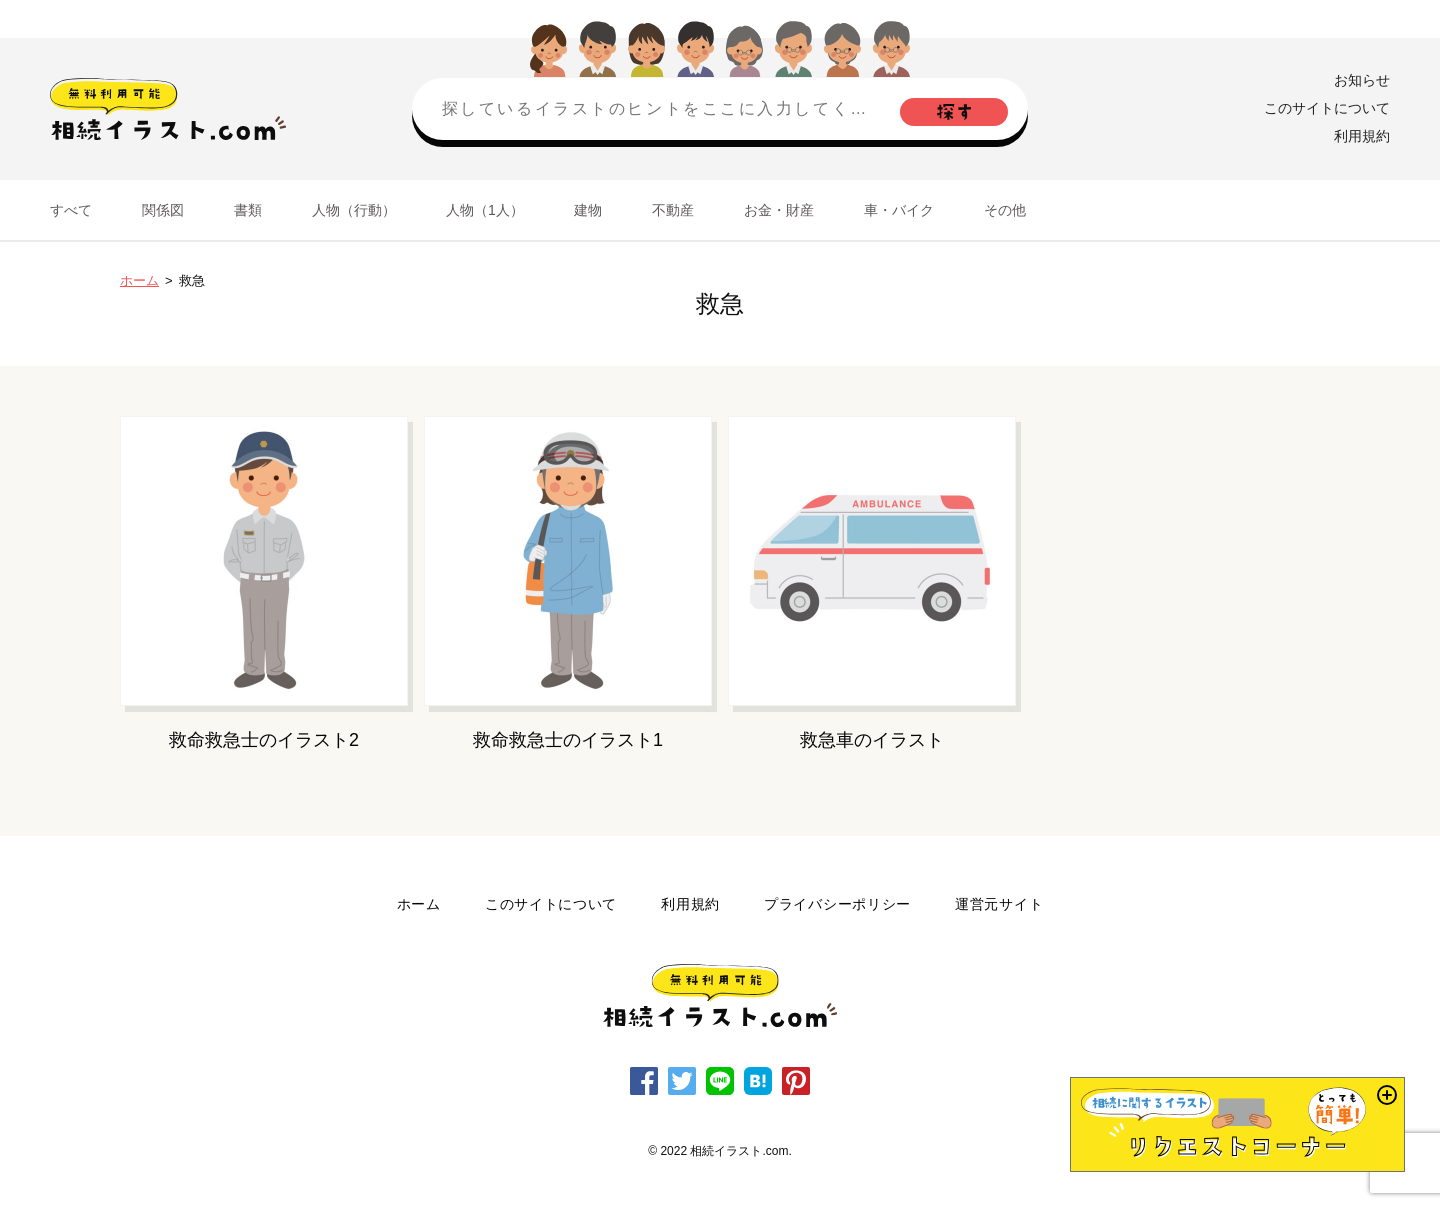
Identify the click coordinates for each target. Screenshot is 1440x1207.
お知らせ (1362, 80)
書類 (248, 210)
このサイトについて (1327, 108)
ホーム (139, 280)
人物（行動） (354, 210)
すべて (71, 210)
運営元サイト (999, 904)
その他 (1005, 210)
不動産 (673, 210)
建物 (588, 210)
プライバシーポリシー (837, 904)
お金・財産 (779, 210)
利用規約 (1362, 136)
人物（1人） (485, 210)
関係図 (163, 210)
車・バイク (899, 210)
